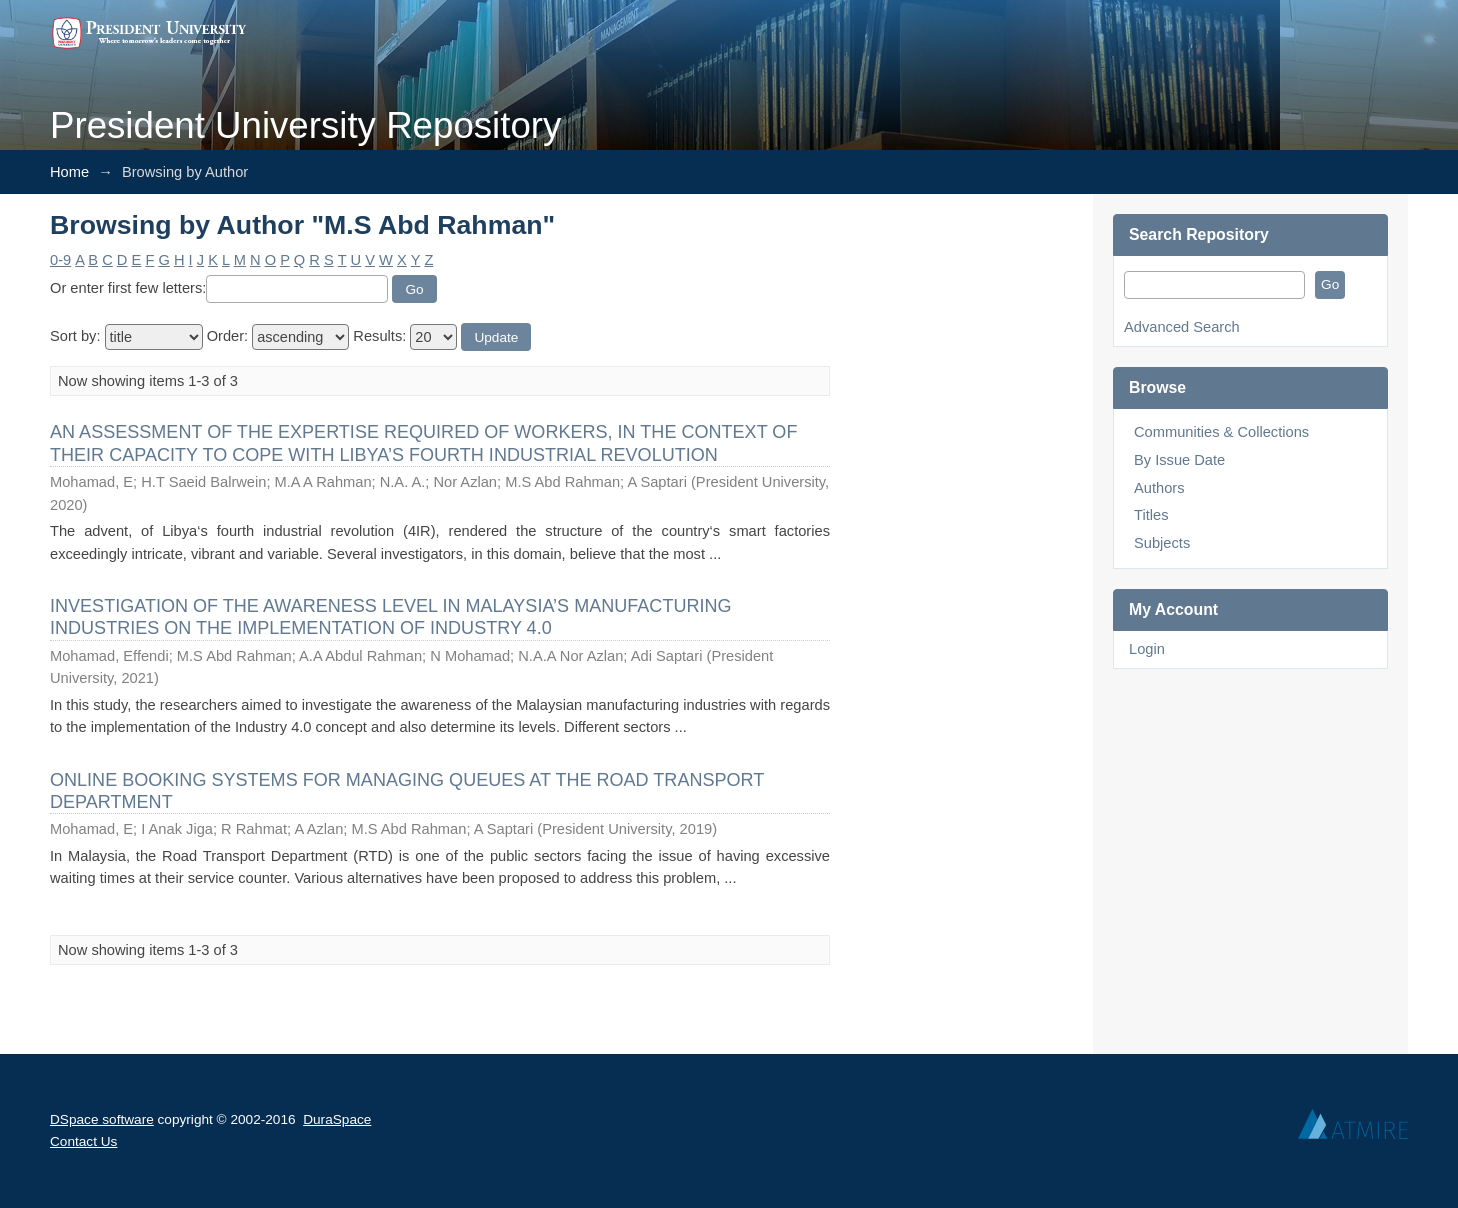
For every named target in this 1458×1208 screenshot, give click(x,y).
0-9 (60, 260)
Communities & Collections (1221, 432)
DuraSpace (337, 1119)
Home (69, 172)
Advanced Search (1182, 327)
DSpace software (102, 1119)
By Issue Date (1179, 460)
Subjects (1162, 543)
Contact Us (83, 1141)
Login (1147, 649)
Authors (1159, 488)
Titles (1151, 515)
